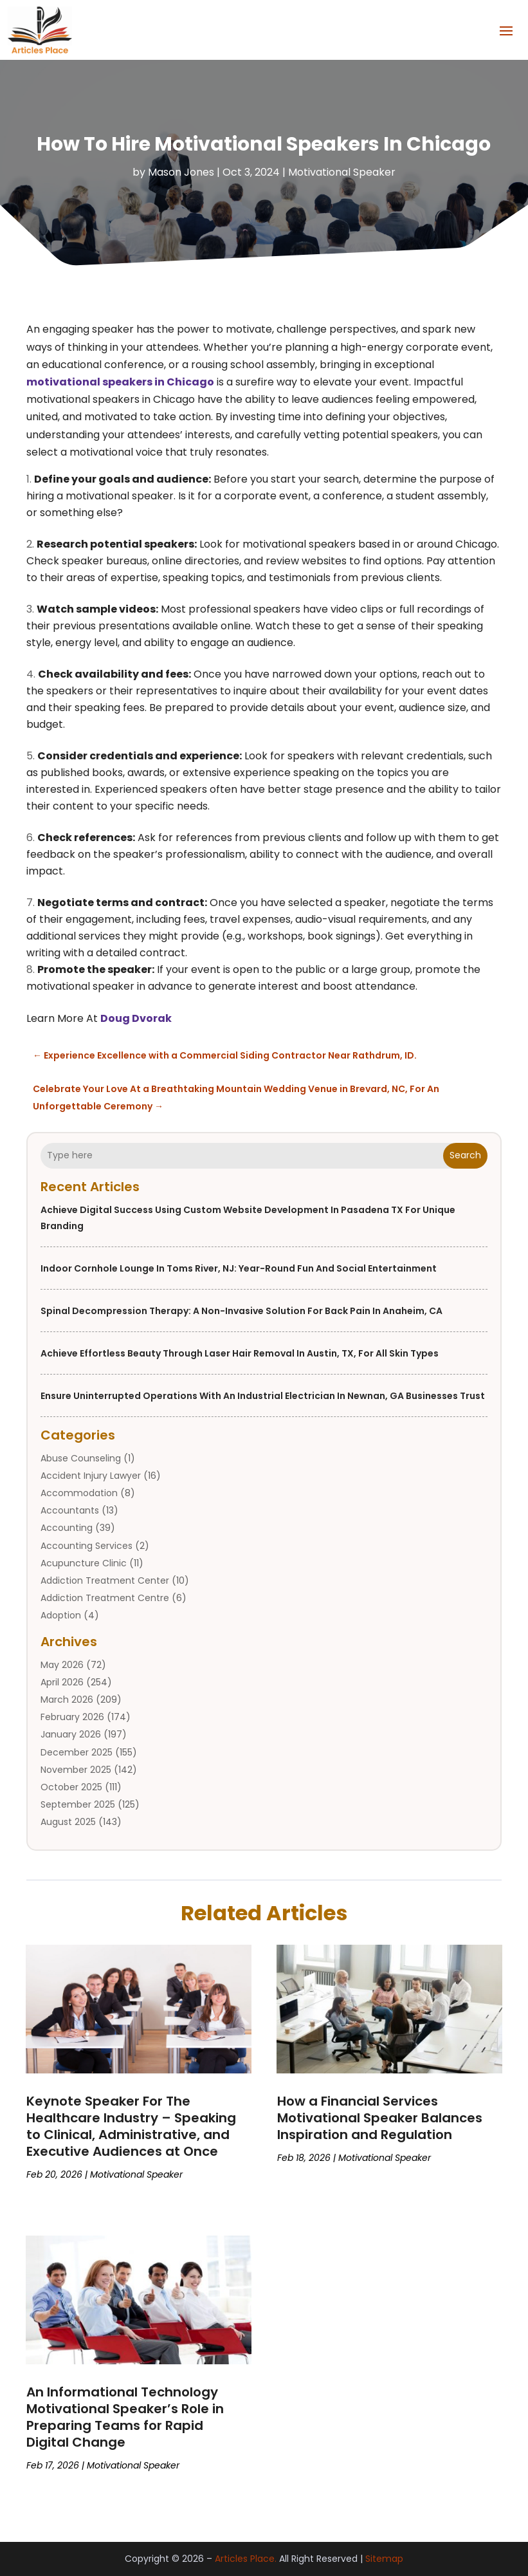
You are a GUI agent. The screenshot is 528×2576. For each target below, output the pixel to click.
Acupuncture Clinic (84, 1563)
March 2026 (67, 1699)
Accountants (70, 1510)
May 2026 (62, 1664)
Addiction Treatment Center (105, 1580)
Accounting (67, 1527)
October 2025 (71, 1787)
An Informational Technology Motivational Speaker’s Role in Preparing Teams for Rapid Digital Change (125, 2417)
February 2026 (72, 1716)
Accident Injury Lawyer (91, 1475)
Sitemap (384, 2558)
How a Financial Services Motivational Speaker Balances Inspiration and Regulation (379, 2118)
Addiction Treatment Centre (105, 1597)
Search (465, 1155)
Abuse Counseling (81, 1457)
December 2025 (77, 1751)
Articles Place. (246, 2558)
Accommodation (79, 1493)
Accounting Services (86, 1545)
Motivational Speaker (342, 172)
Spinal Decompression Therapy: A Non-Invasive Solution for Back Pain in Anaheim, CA (241, 1310)
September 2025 (78, 1804)
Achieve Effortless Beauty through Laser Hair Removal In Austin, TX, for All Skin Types (240, 1352)
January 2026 (71, 1734)
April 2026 (62, 1682)
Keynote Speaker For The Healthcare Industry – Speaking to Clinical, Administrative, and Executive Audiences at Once (131, 2126)
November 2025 (76, 1769)
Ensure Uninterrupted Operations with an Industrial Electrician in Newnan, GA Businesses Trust (263, 1395)
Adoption (61, 1615)
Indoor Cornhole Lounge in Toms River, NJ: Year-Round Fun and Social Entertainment (239, 1267)
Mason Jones (181, 172)
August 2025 (68, 1821)
